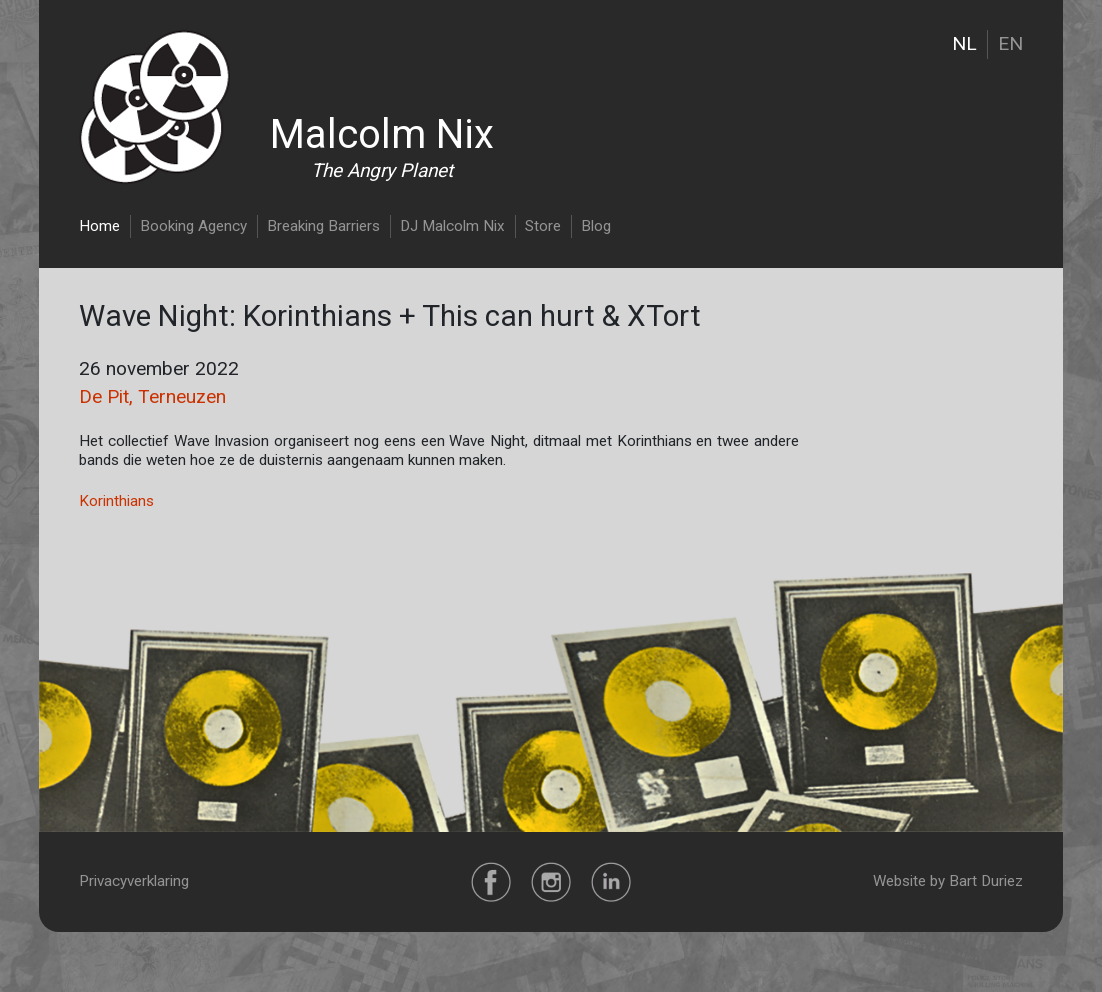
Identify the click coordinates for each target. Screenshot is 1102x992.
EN (1010, 43)
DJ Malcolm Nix (452, 226)
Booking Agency (193, 226)
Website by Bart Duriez (948, 881)
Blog (596, 226)
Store (543, 226)
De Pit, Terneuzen (152, 396)
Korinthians (116, 501)
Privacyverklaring (134, 881)
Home (99, 226)
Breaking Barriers (323, 226)
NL (964, 43)
